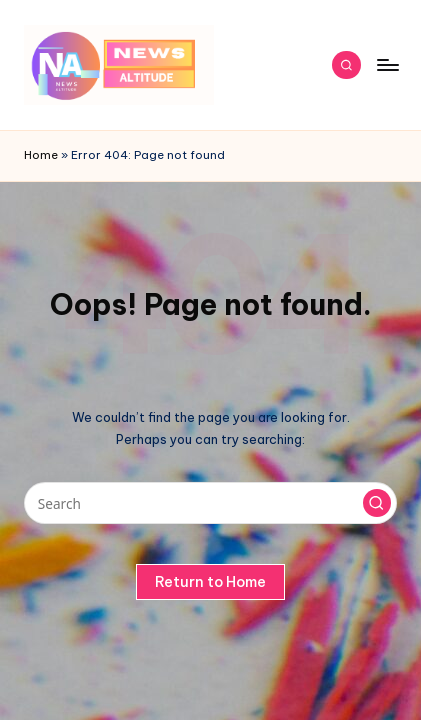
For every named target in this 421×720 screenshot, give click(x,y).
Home (41, 155)
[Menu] (387, 64)
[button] (377, 503)
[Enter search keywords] (210, 503)
